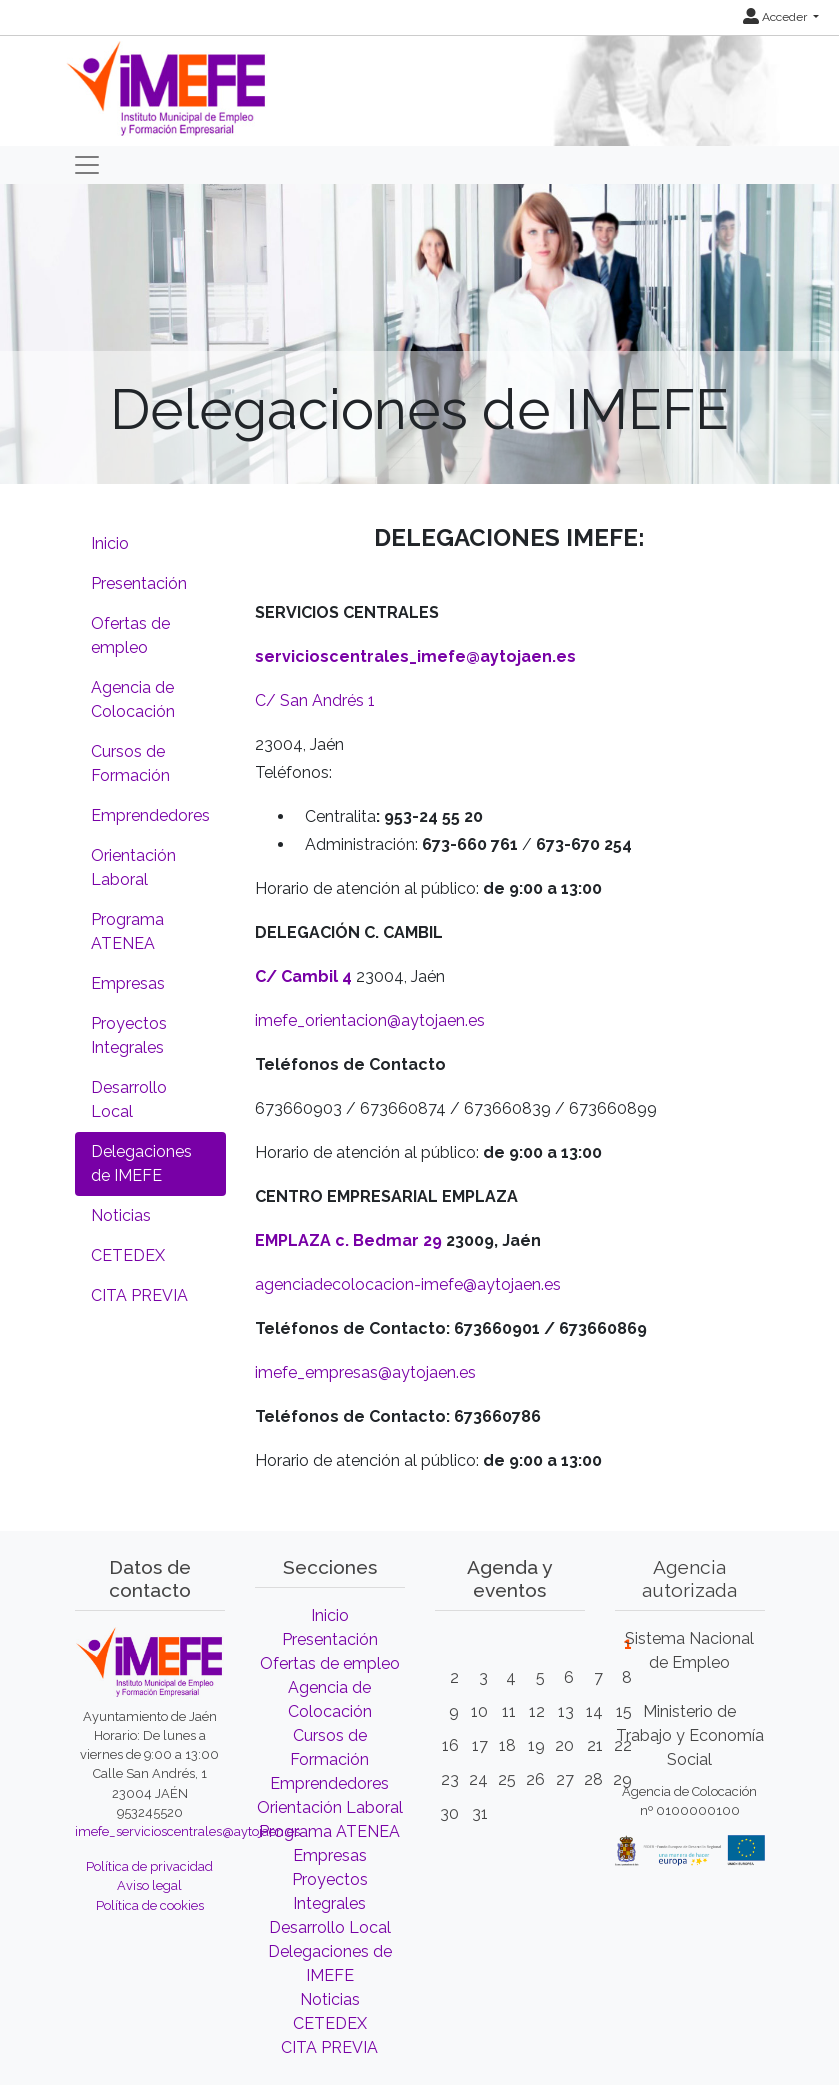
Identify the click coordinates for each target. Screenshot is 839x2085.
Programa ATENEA (127, 931)
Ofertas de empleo (130, 635)
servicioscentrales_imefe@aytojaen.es (415, 656)
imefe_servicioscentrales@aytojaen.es (187, 1831)
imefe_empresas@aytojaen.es (365, 1372)
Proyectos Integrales (129, 1035)
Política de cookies (150, 1905)
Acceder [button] (776, 17)
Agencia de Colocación (133, 699)
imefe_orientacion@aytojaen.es (370, 1020)
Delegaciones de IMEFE (141, 1163)
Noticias (121, 1215)
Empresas (128, 983)
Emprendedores (150, 815)
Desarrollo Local (129, 1099)
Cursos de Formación (130, 763)
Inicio (110, 543)
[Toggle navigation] (87, 165)
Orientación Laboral (133, 867)
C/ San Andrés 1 (315, 700)
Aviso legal (149, 1885)
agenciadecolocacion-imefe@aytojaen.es (408, 1284)
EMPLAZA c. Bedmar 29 (348, 1240)
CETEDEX (128, 1255)
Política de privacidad (149, 1866)
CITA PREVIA (139, 1295)
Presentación (139, 583)
